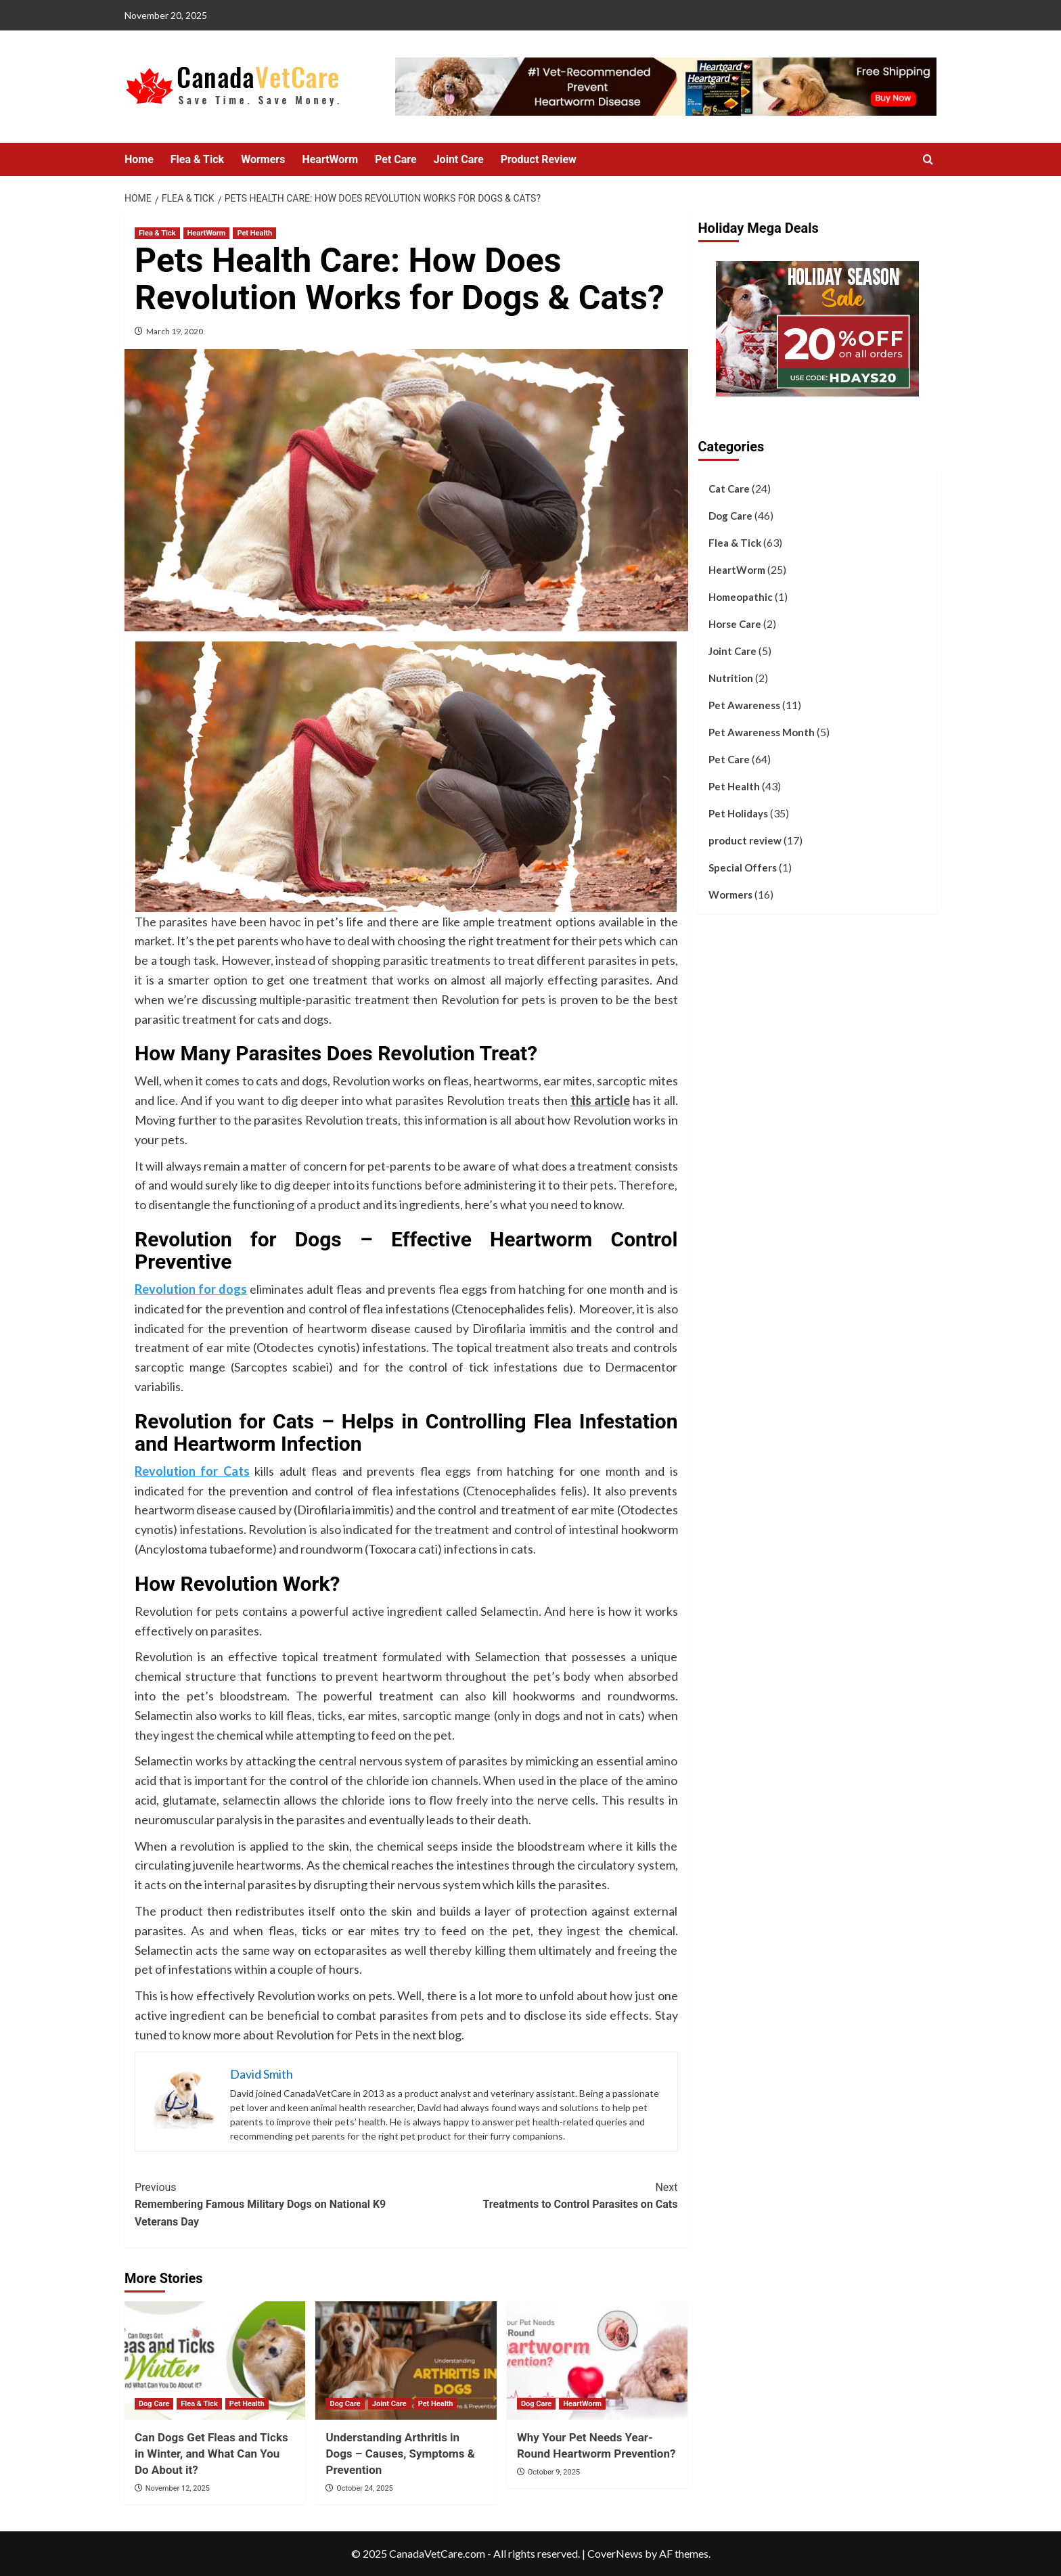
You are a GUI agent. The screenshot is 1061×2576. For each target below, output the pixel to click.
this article (600, 1100)
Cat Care (729, 488)
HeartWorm (330, 159)
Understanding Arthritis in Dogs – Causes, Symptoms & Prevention (399, 2454)
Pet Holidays (738, 813)
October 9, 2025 (554, 2472)
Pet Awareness (744, 705)
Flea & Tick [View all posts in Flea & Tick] (157, 233)
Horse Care (734, 624)
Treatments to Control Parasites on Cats (541, 2195)
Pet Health (734, 786)
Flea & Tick (197, 159)
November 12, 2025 (177, 2488)
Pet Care (396, 159)
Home (139, 159)
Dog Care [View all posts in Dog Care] (154, 2403)
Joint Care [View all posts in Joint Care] (389, 2403)
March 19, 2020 (174, 331)
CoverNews (615, 2553)
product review (745, 840)
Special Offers (742, 867)
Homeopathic (740, 597)
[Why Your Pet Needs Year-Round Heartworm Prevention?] (597, 2360)
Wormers (263, 159)
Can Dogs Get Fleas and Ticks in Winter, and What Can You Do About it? (211, 2454)
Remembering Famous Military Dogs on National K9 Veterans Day (270, 2203)
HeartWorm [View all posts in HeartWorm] (206, 233)
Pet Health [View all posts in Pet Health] (254, 233)
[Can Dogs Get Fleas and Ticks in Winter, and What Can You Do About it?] (215, 2360)
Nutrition (730, 678)
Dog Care (730, 516)
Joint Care (459, 159)
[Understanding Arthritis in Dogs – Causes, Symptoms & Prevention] (405, 2360)
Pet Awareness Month (761, 732)
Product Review (539, 159)
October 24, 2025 (364, 2488)
